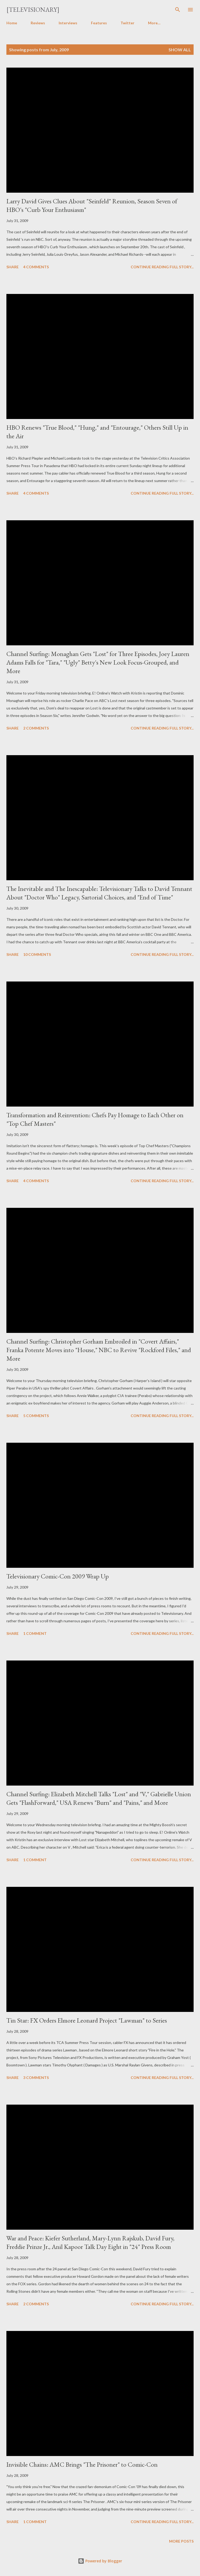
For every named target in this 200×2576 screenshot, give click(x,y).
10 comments (37, 954)
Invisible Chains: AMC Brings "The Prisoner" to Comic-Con (82, 2464)
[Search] (177, 9)
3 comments (36, 2077)
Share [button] (12, 267)
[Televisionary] (32, 9)
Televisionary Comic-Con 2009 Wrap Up (57, 1576)
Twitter (127, 23)
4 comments (36, 267)
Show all (180, 49)
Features (99, 23)
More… (154, 23)
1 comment (35, 1633)
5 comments (36, 1415)
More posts (181, 2541)
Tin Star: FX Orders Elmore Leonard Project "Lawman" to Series (86, 2020)
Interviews (68, 23)
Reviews (38, 23)
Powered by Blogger (100, 2560)
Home (11, 23)
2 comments (36, 728)
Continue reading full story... (162, 267)
